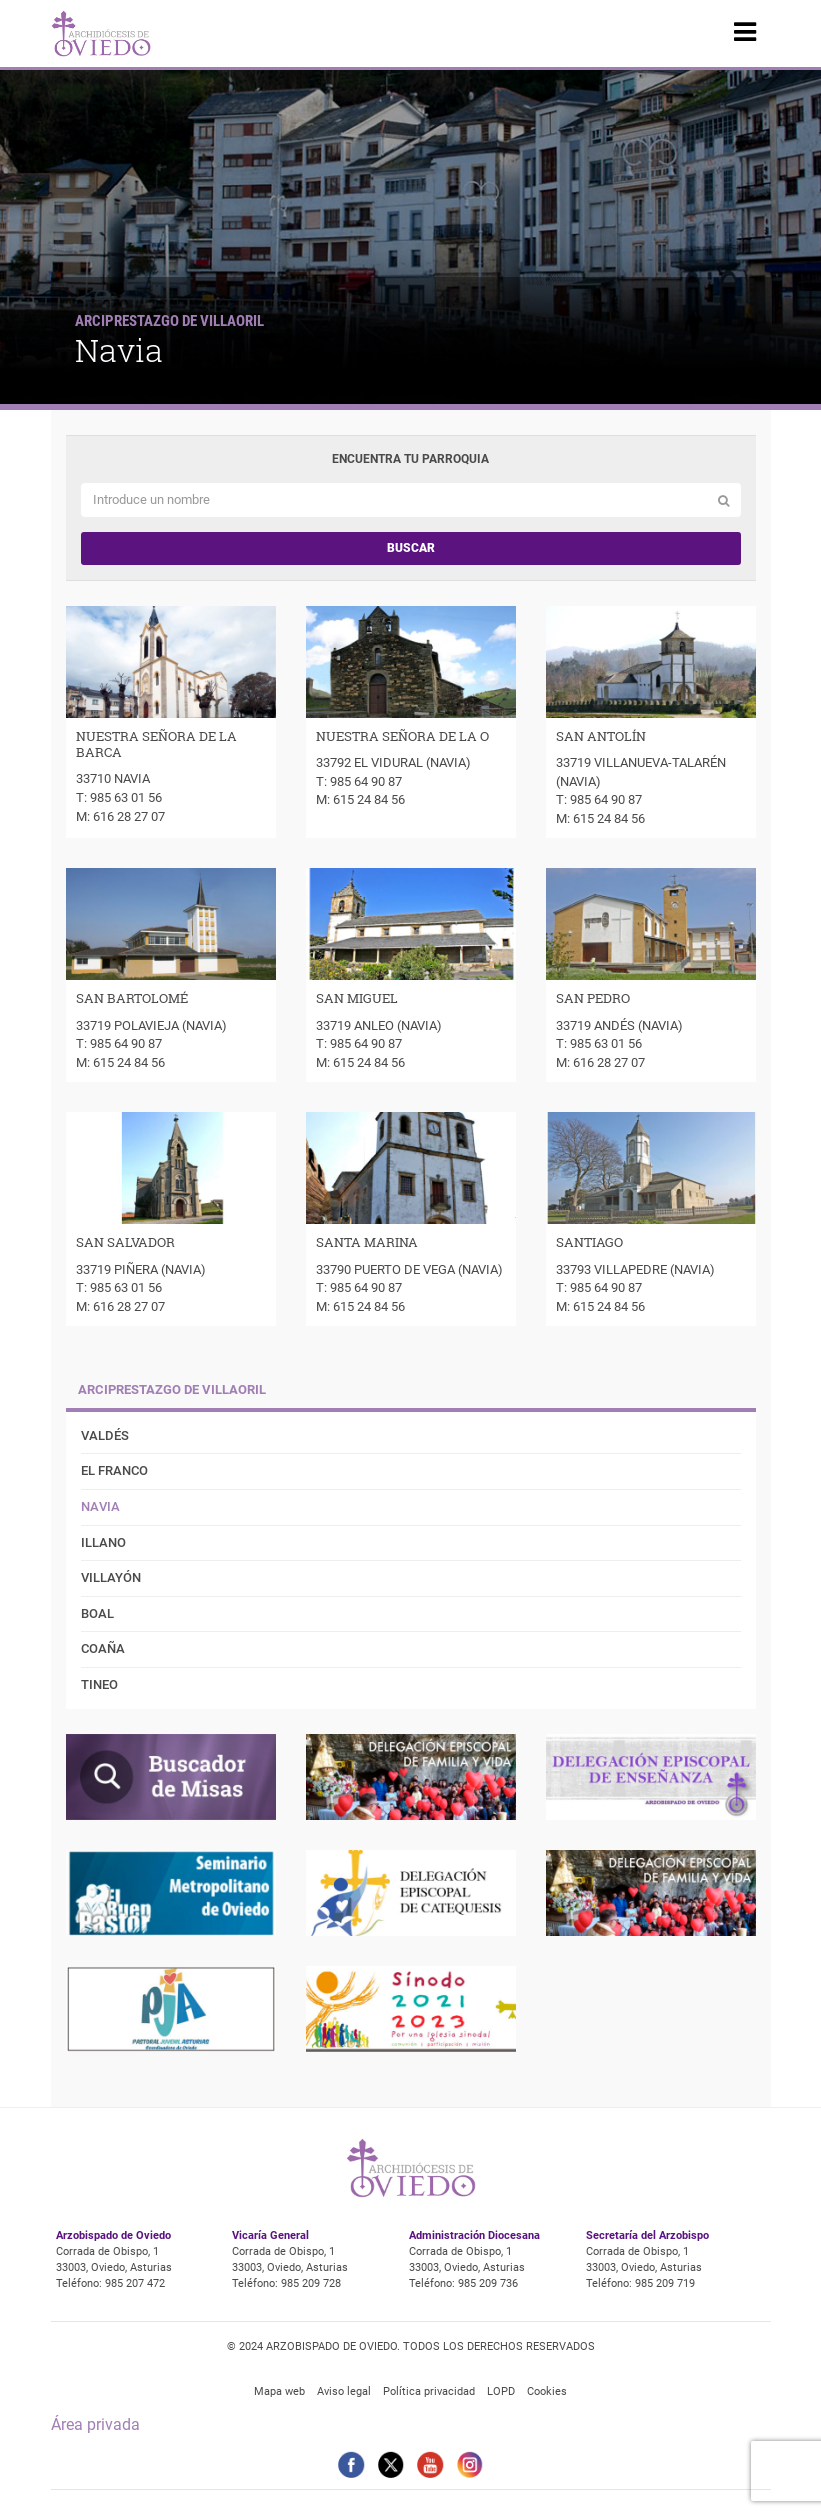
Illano (103, 1542)
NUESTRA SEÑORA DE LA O (402, 736)
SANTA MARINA (367, 1242)
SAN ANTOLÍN (601, 736)
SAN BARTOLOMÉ (132, 998)
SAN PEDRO (593, 998)
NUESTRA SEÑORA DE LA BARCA (156, 744)
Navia (100, 1506)
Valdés (105, 1435)
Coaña (103, 1648)
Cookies (547, 2391)
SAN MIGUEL (357, 998)
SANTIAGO (589, 1242)
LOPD (501, 2391)
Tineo (99, 1684)
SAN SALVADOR (125, 1242)
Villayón (111, 1577)
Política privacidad (429, 2391)
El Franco (114, 1470)
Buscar (411, 548)
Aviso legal (344, 2391)
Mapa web (279, 2391)
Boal (97, 1613)
